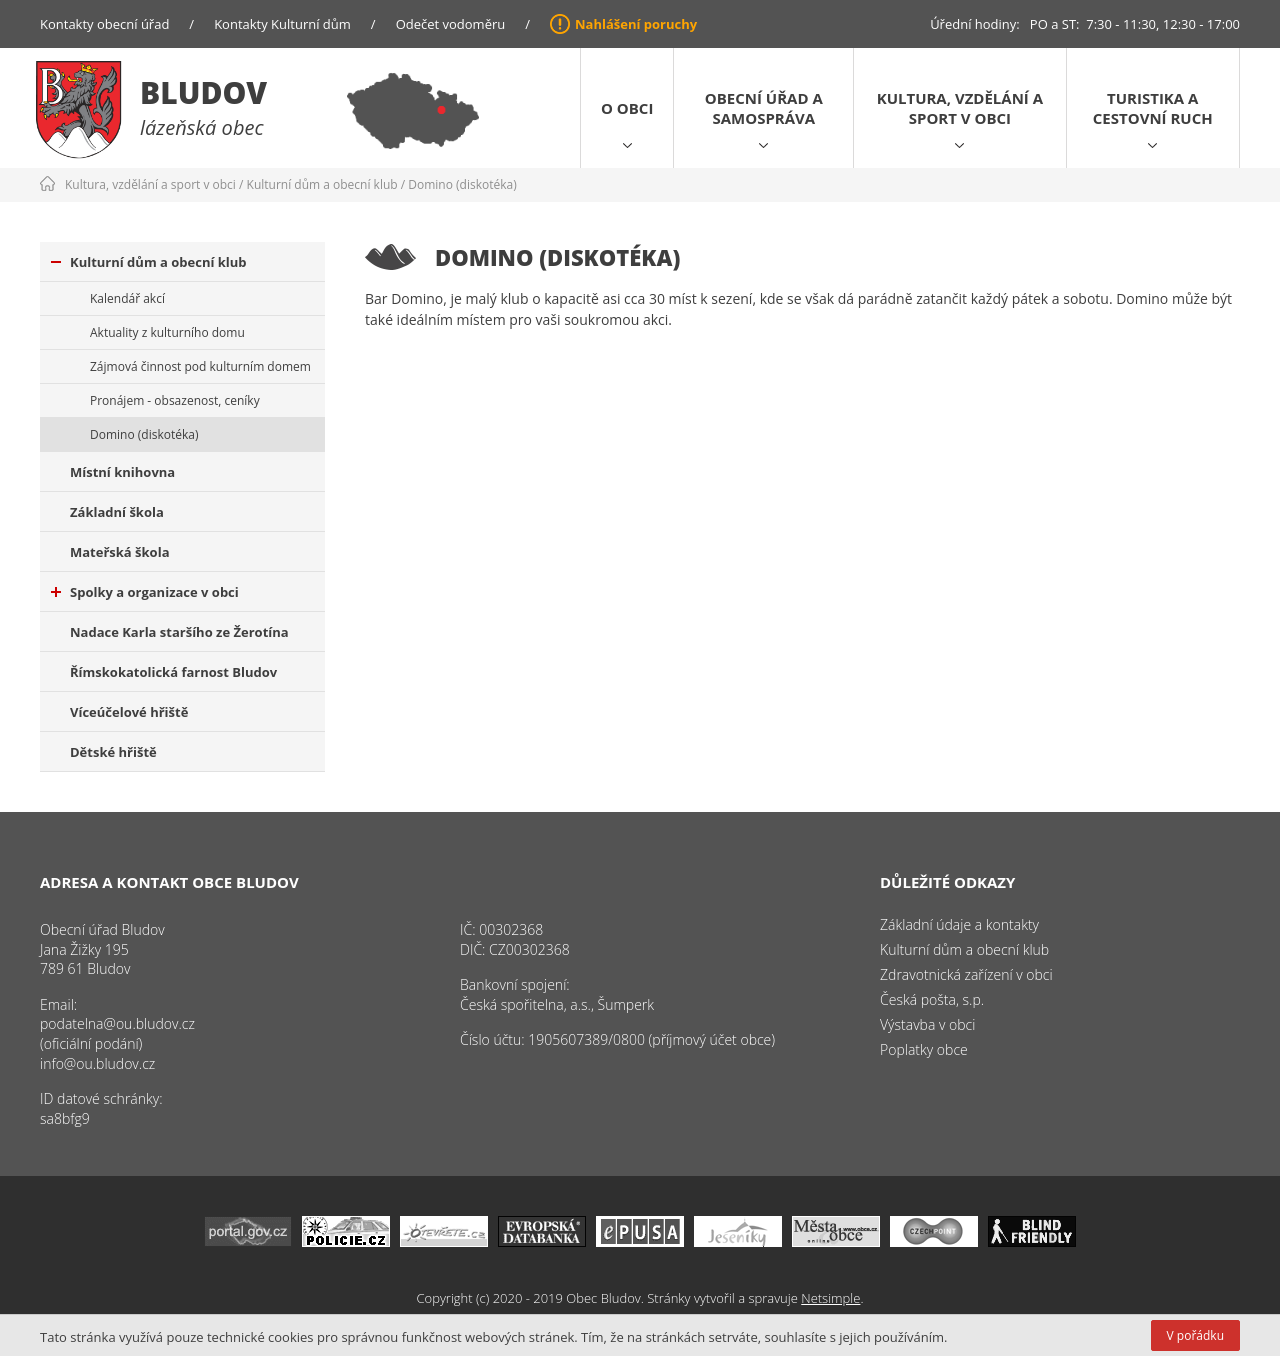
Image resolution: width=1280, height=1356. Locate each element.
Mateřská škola (119, 552)
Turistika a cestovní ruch (1153, 108)
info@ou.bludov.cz (97, 1063)
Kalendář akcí (127, 298)
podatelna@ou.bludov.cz (117, 1023)
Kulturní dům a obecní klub (322, 184)
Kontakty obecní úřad (104, 24)
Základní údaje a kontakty (959, 924)
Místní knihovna (122, 472)
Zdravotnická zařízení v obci (966, 974)
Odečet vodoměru (451, 24)
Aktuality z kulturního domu (167, 332)
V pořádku (1195, 1335)
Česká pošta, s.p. (932, 999)
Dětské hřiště (113, 752)
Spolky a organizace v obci (145, 592)
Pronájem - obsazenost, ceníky (175, 400)
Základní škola (117, 512)
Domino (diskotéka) (462, 184)
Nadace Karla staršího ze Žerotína (179, 632)
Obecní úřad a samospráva (764, 108)
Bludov (203, 92)
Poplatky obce (924, 1049)
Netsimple (830, 1298)
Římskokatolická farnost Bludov (173, 672)
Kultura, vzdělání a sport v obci (960, 108)
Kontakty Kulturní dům (282, 24)
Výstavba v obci (927, 1024)
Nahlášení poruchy (636, 24)
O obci (627, 108)
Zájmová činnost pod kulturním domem (200, 366)
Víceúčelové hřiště (129, 712)
